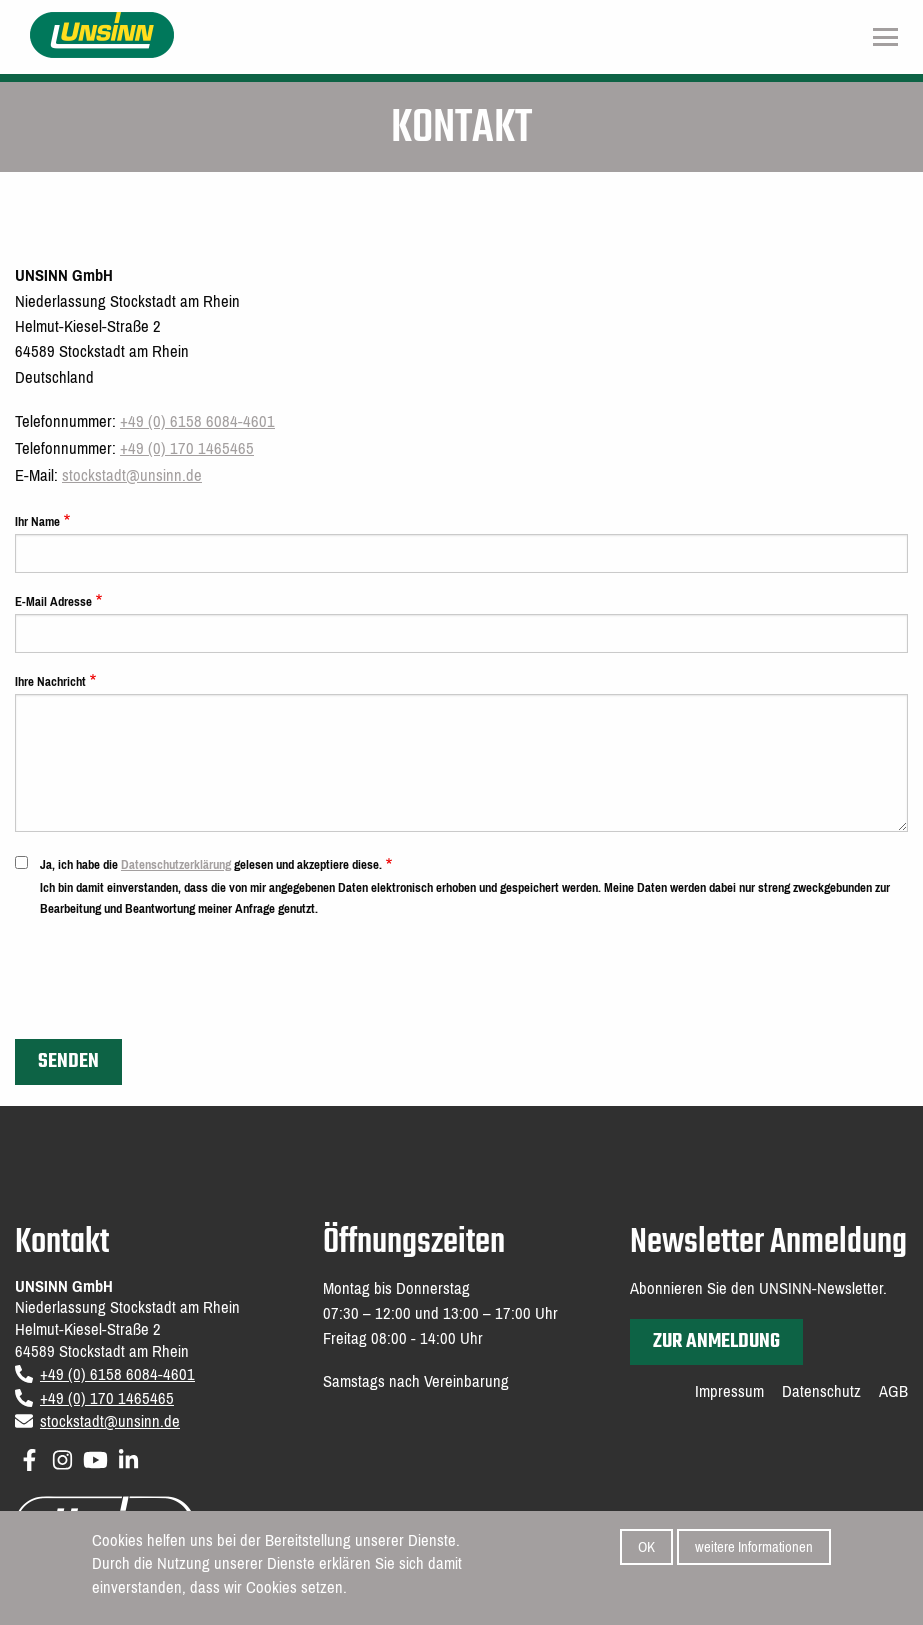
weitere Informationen (754, 1552)
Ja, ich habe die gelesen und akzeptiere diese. (211, 864)
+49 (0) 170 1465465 (187, 448)
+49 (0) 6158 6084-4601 (197, 421)
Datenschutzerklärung (176, 864)
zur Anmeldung (716, 1341)
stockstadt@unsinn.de (132, 475)
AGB (893, 1392)
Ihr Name (37, 521)
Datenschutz (821, 1392)
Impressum (729, 1392)
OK (646, 1552)
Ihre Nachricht (50, 681)
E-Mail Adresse (53, 601)
